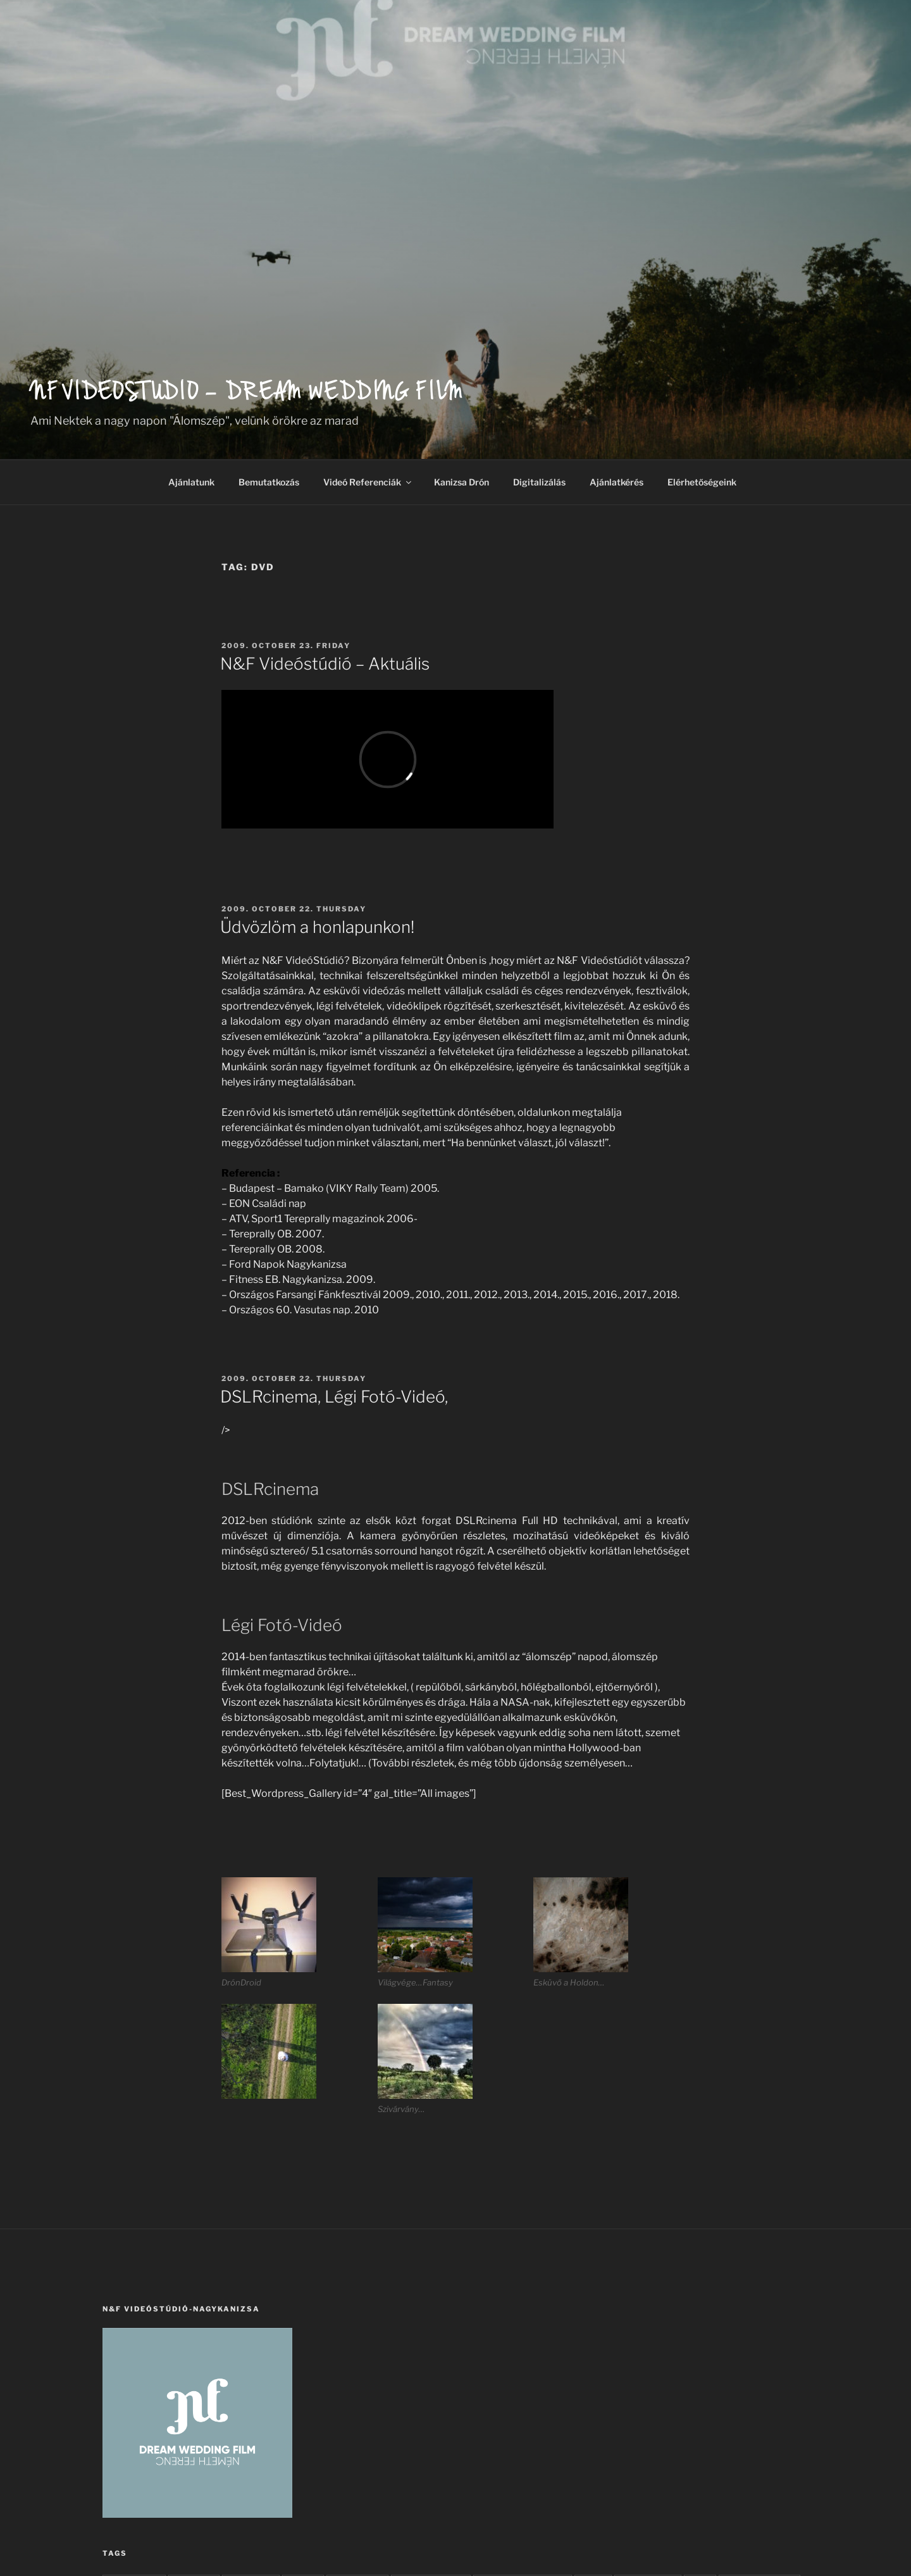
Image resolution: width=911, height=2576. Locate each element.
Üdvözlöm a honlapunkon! (317, 927)
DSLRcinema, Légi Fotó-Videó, (334, 1396)
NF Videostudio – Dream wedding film (247, 394)
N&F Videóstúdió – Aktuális (325, 663)
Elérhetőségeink (701, 482)
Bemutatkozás (269, 482)
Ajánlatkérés (616, 482)
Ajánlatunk (191, 482)
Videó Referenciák (368, 482)
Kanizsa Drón (461, 482)
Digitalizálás (539, 482)
